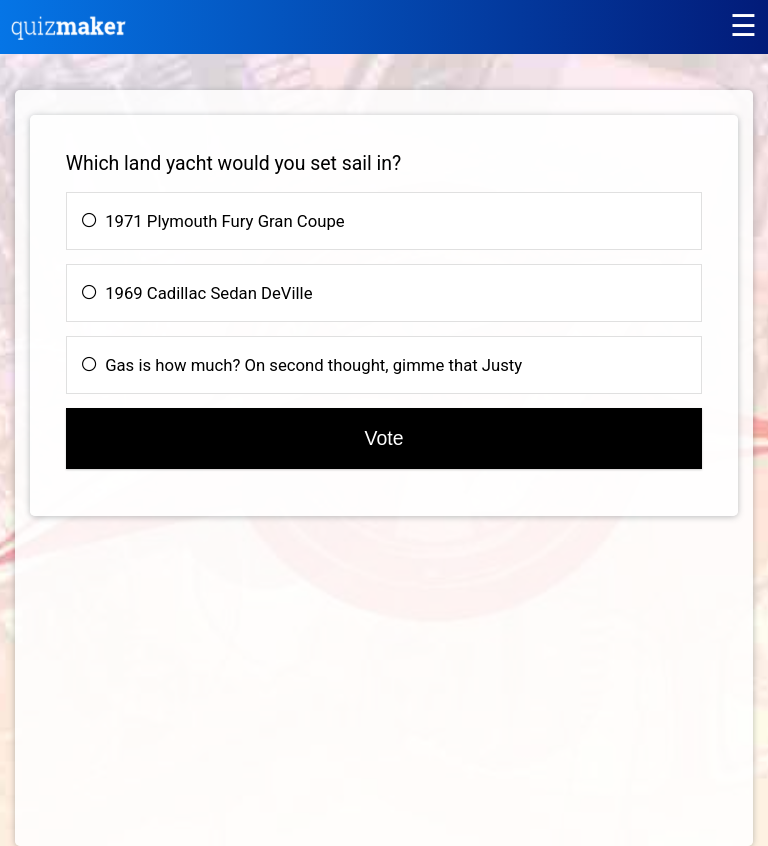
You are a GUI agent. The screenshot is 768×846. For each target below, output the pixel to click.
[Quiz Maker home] (69, 35)
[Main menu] (743, 25)
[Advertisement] (198, 691)
